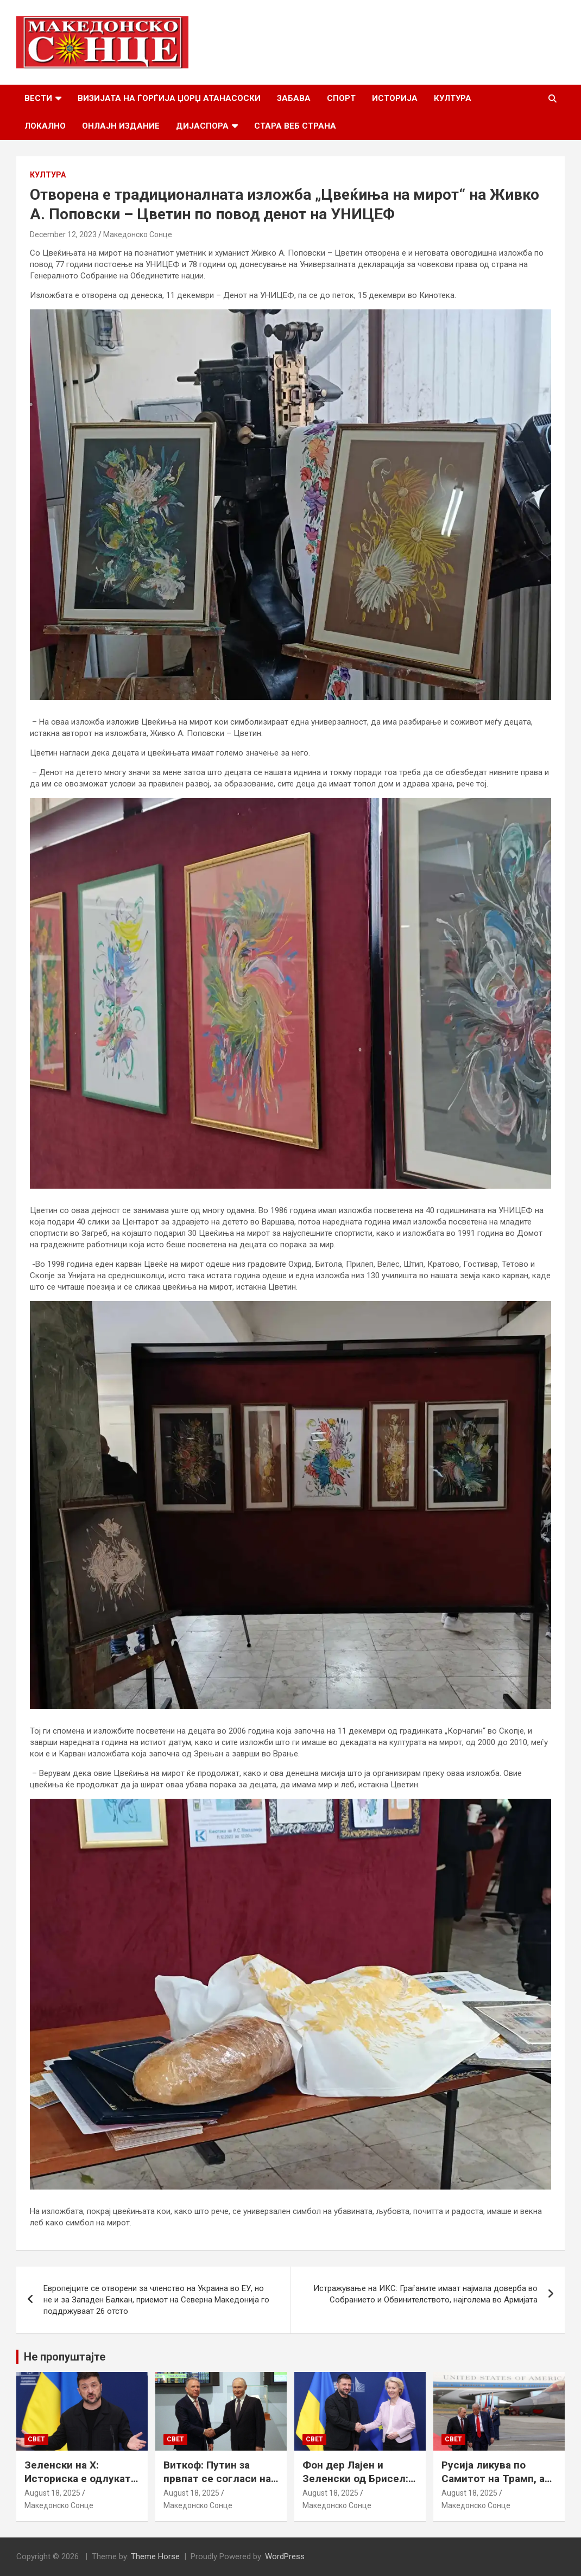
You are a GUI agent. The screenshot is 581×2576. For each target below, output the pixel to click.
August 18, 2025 (52, 2493)
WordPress (285, 2556)
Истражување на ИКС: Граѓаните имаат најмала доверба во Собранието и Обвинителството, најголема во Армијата (425, 2294)
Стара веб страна (295, 126)
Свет (36, 2439)
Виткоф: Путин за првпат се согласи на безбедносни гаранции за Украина (220, 2485)
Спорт (341, 98)
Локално (45, 126)
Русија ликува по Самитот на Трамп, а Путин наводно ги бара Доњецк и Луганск (498, 2485)
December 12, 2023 (63, 234)
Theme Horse (155, 2556)
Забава (294, 98)
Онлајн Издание (121, 126)
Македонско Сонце (137, 234)
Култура (452, 98)
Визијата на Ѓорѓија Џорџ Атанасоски (169, 98)
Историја (395, 98)
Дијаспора (202, 126)
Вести (38, 98)
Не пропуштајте (64, 2356)
